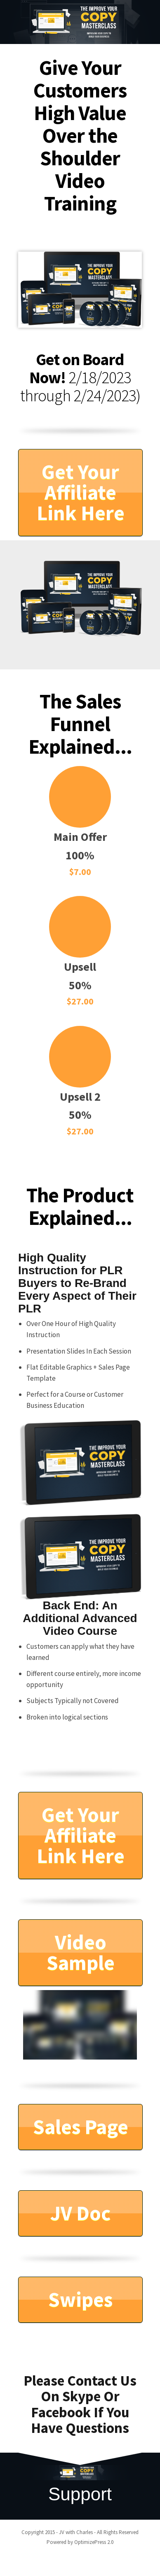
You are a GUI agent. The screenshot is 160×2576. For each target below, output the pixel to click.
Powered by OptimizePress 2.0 (80, 2542)
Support (80, 2494)
